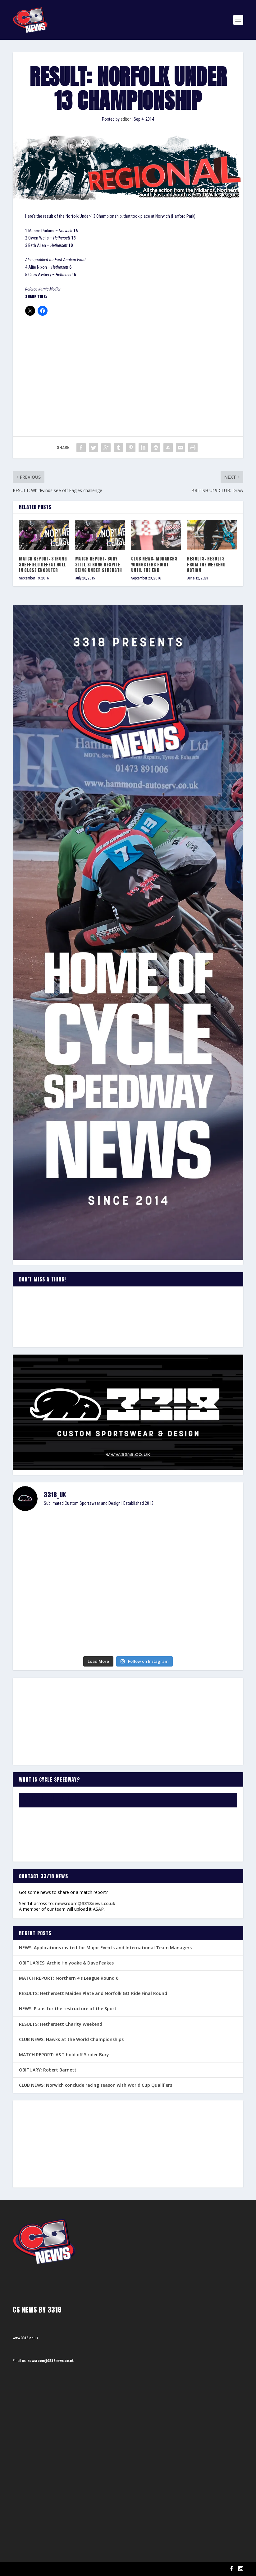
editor (126, 119)
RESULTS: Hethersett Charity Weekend (60, 2024)
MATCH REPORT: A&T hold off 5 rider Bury (64, 2055)
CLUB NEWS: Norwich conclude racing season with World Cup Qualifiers (95, 2085)
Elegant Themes (44, 2569)
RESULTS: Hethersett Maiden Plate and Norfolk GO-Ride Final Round (93, 1993)
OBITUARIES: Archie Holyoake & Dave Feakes (66, 1963)
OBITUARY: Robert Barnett (47, 2070)
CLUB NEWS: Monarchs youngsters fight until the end (154, 564)
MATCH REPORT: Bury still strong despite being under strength (98, 564)
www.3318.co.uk (25, 2338)
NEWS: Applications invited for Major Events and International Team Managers (105, 1948)
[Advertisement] (128, 368)
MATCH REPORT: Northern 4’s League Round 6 (68, 1978)
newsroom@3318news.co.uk (85, 1903)
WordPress (84, 2569)
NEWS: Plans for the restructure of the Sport (68, 2008)
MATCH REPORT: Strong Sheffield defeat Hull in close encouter (43, 564)
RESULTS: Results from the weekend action (206, 564)
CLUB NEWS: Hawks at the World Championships (71, 2039)
